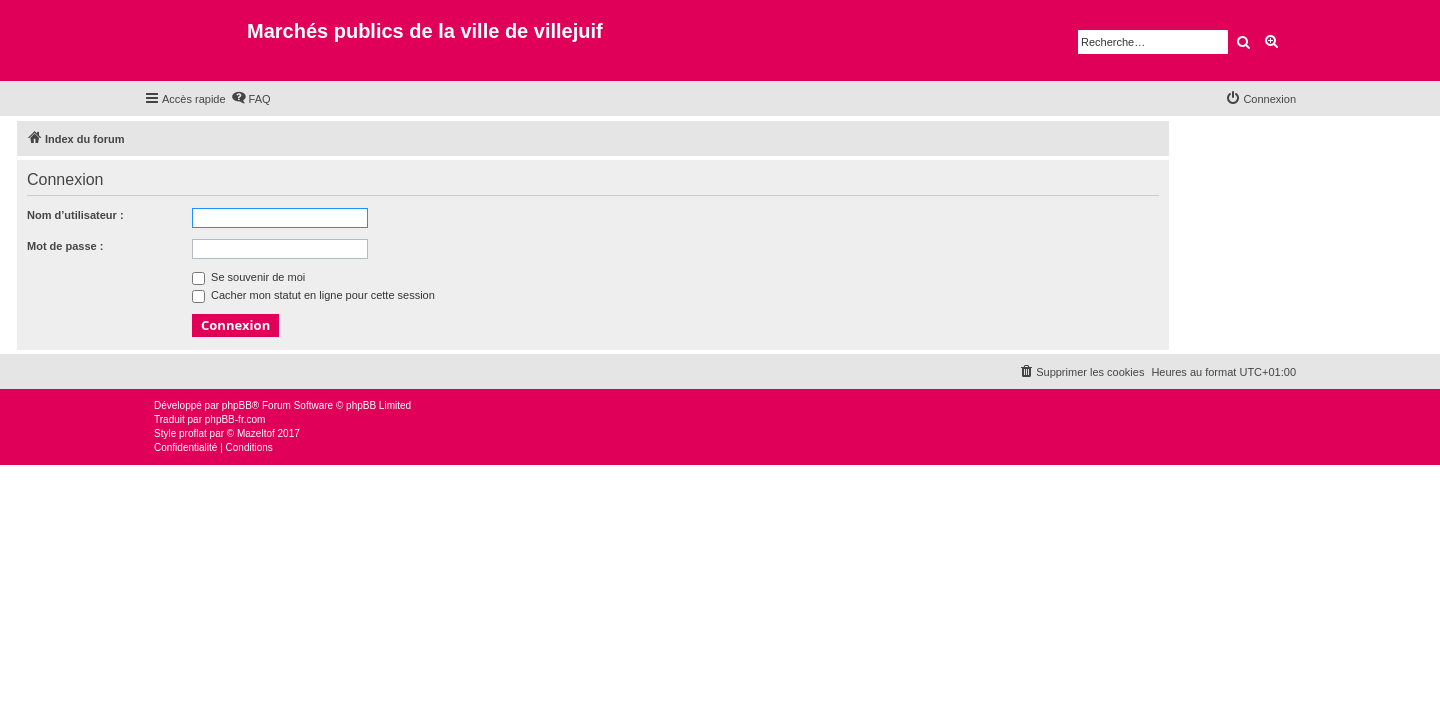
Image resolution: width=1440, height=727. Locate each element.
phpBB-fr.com (235, 419)
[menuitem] (251, 99)
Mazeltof (256, 433)
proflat (193, 433)
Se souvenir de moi (248, 277)
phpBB (237, 405)
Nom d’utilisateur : (75, 215)
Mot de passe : (65, 246)
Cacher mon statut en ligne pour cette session (313, 295)
